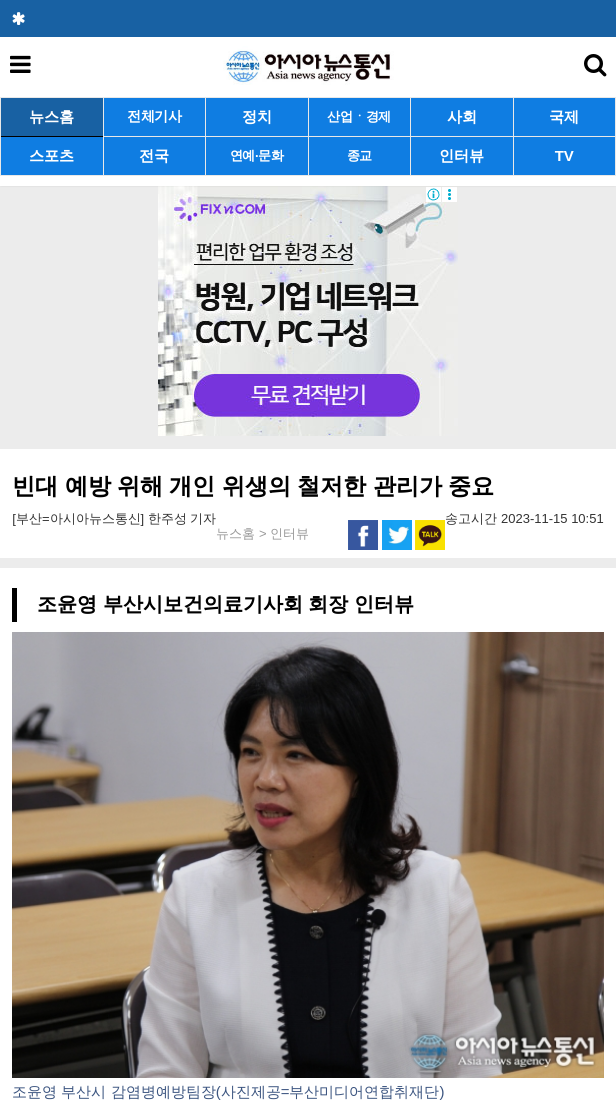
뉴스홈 (51, 116)
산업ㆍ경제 (359, 116)
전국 (154, 155)
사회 (462, 116)
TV (564, 155)
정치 (257, 116)
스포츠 (51, 155)
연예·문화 (257, 155)
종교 (359, 155)
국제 (564, 116)
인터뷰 (461, 155)
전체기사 (154, 116)
